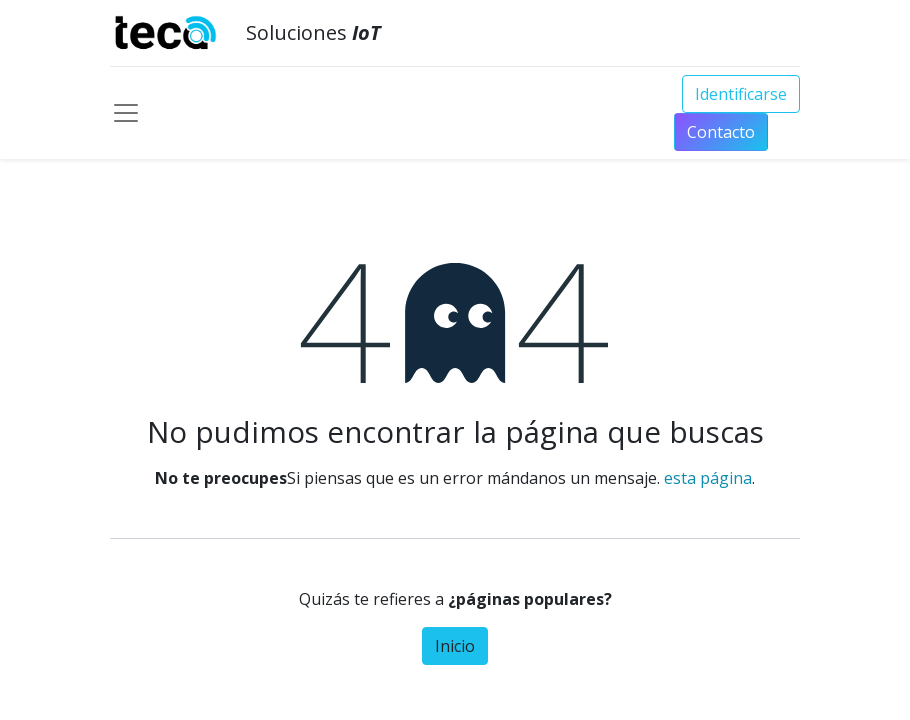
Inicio (455, 646)
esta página (708, 478)
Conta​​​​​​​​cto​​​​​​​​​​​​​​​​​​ (721, 132)
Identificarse (741, 94)
